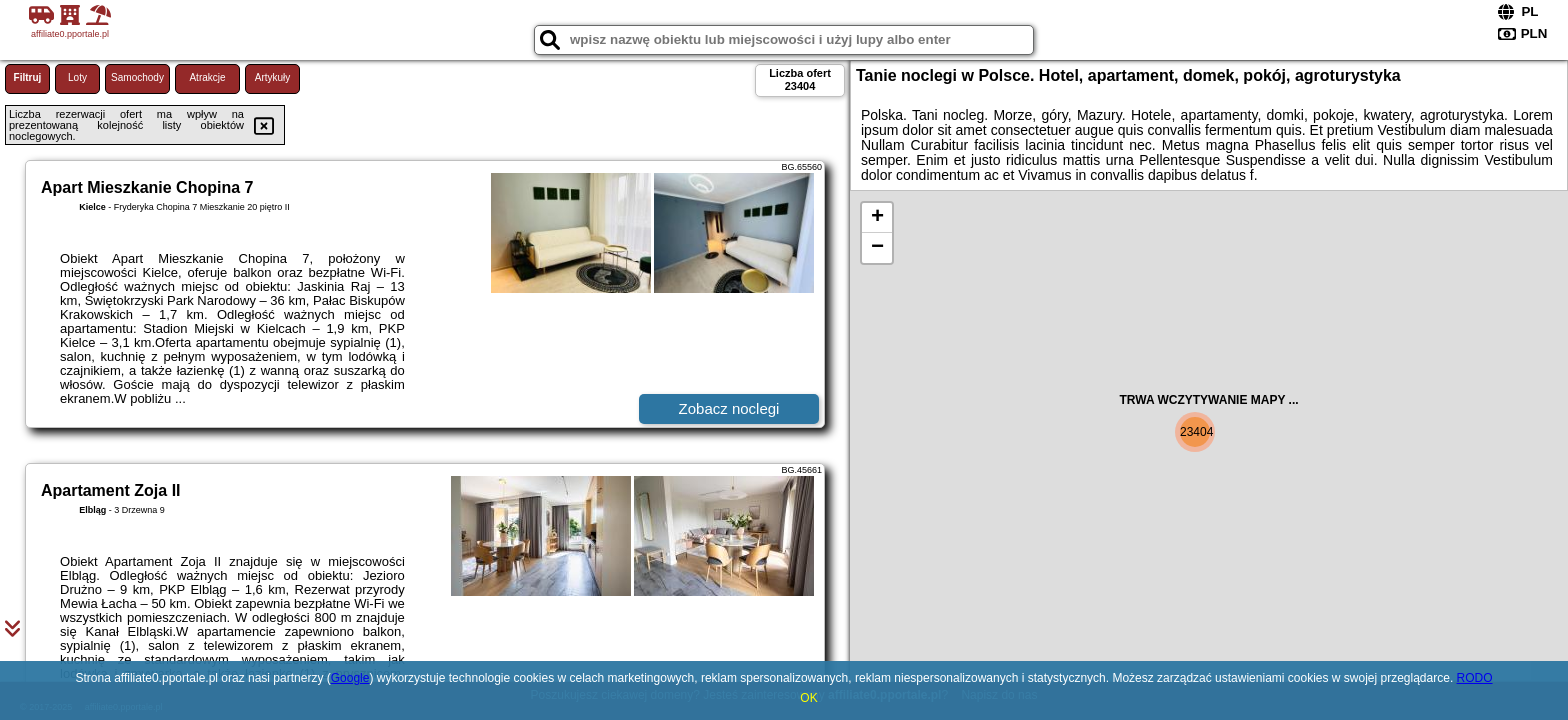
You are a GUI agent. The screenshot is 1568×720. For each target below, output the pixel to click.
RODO (1475, 678)
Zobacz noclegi (729, 408)
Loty (77, 77)
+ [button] (877, 218)
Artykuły (273, 77)
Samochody (137, 77)
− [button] (877, 248)
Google (350, 678)
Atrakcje (207, 77)
